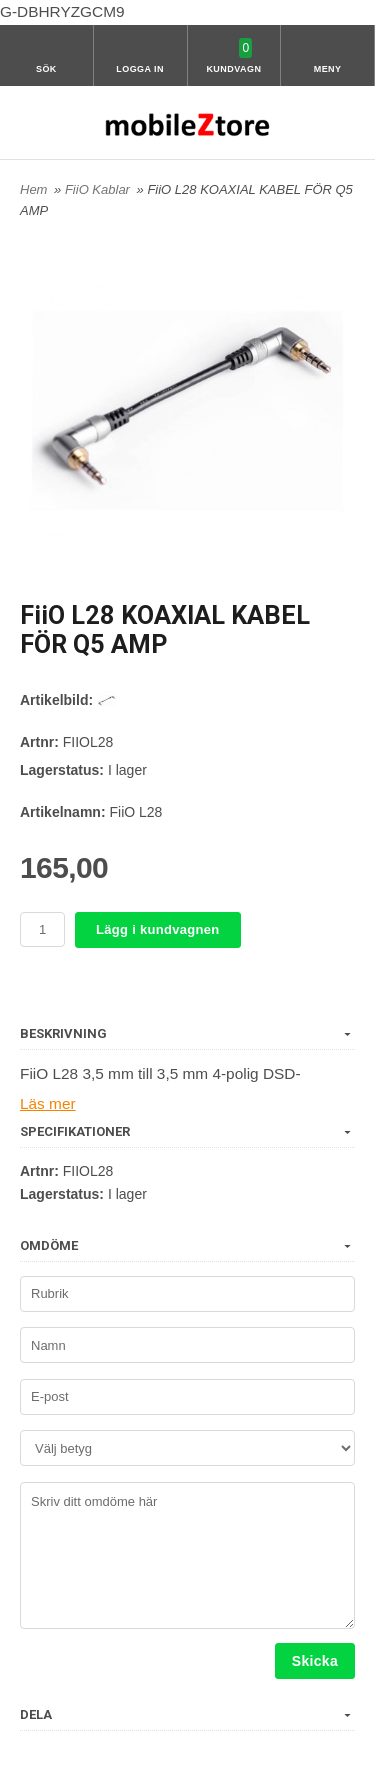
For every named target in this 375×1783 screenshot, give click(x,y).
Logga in (140, 69)
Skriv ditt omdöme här (187, 1556)
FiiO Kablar (99, 189)
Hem (33, 189)
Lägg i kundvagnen (158, 929)
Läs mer (48, 1103)
